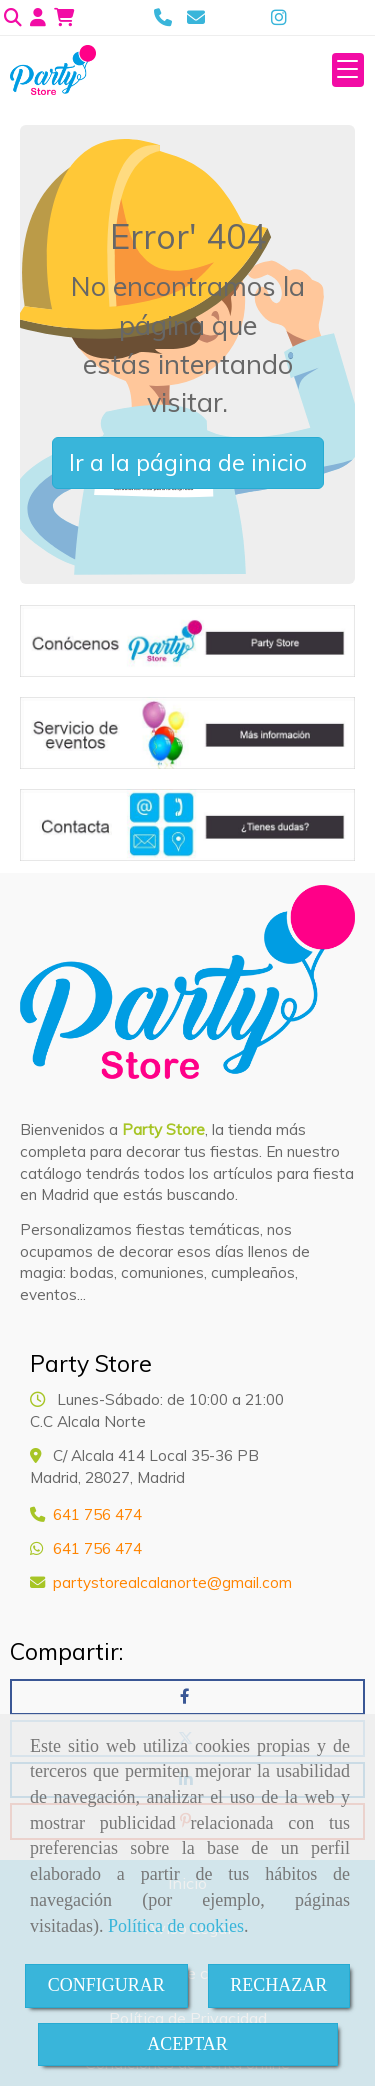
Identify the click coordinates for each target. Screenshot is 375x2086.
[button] (38, 18)
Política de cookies (176, 1926)
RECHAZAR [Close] (278, 1985)
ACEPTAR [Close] (187, 2044)
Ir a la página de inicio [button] (188, 462)
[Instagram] (279, 17)
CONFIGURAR (106, 1985)
